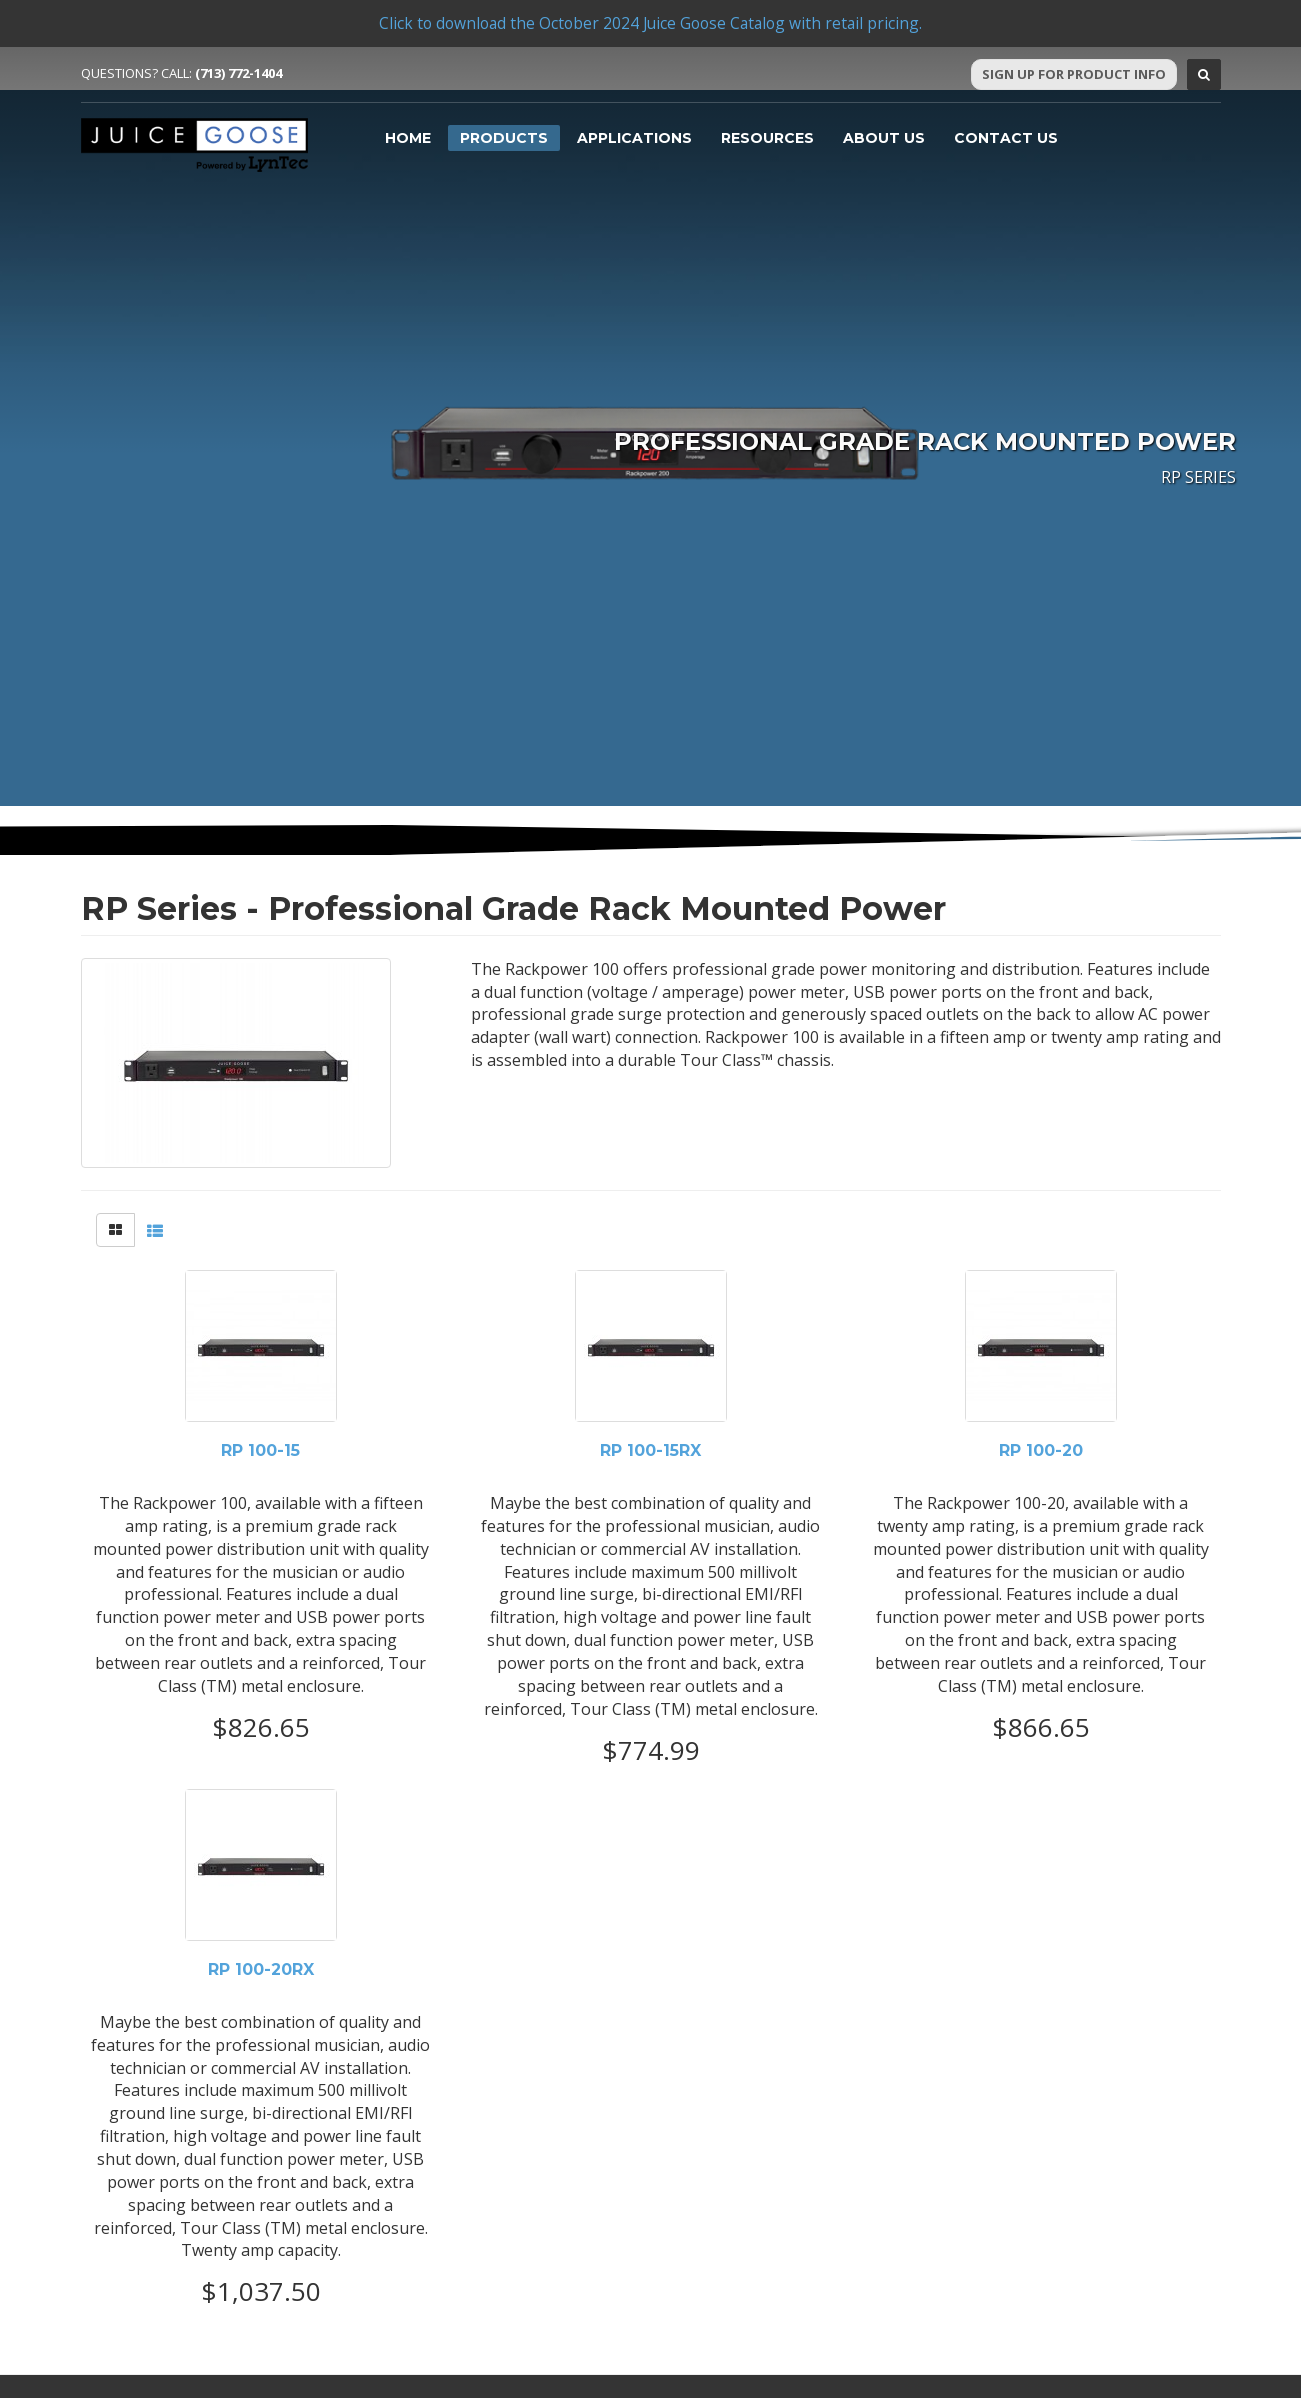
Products (504, 138)
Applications (634, 138)
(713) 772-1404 (238, 73)
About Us (884, 138)
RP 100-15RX (650, 1451)
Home (408, 138)
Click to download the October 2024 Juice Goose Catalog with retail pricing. (651, 23)
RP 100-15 (260, 1451)
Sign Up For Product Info (1074, 74)
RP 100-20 (1041, 1451)
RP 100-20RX (261, 1970)
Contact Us (1006, 138)
